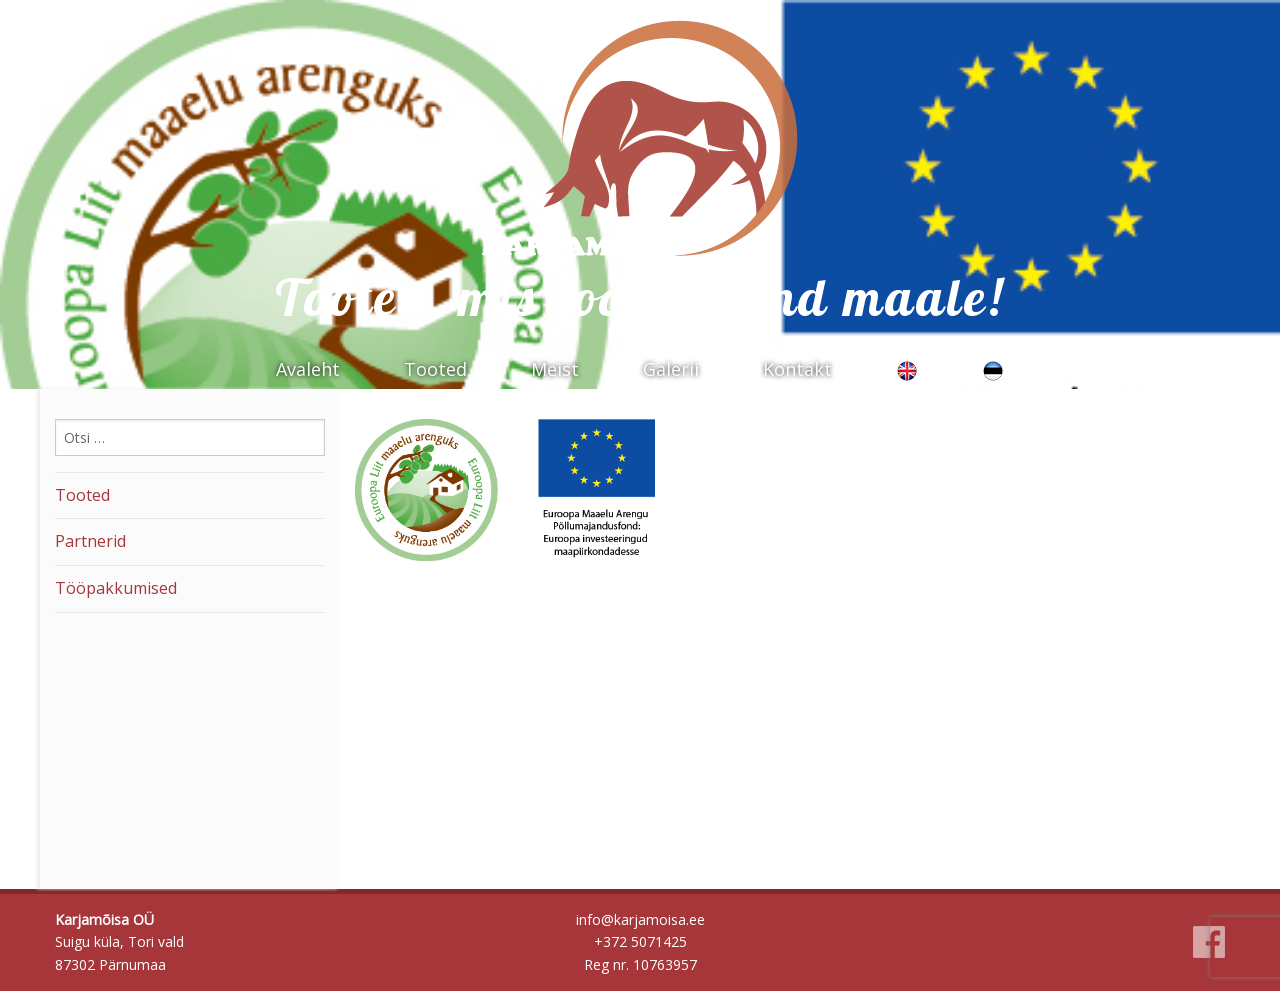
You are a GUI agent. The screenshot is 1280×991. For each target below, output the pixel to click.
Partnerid (90, 541)
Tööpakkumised (116, 588)
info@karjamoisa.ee (640, 919)
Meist (555, 369)
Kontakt (797, 369)
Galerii (671, 369)
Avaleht (308, 369)
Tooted (435, 369)
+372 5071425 (640, 941)
